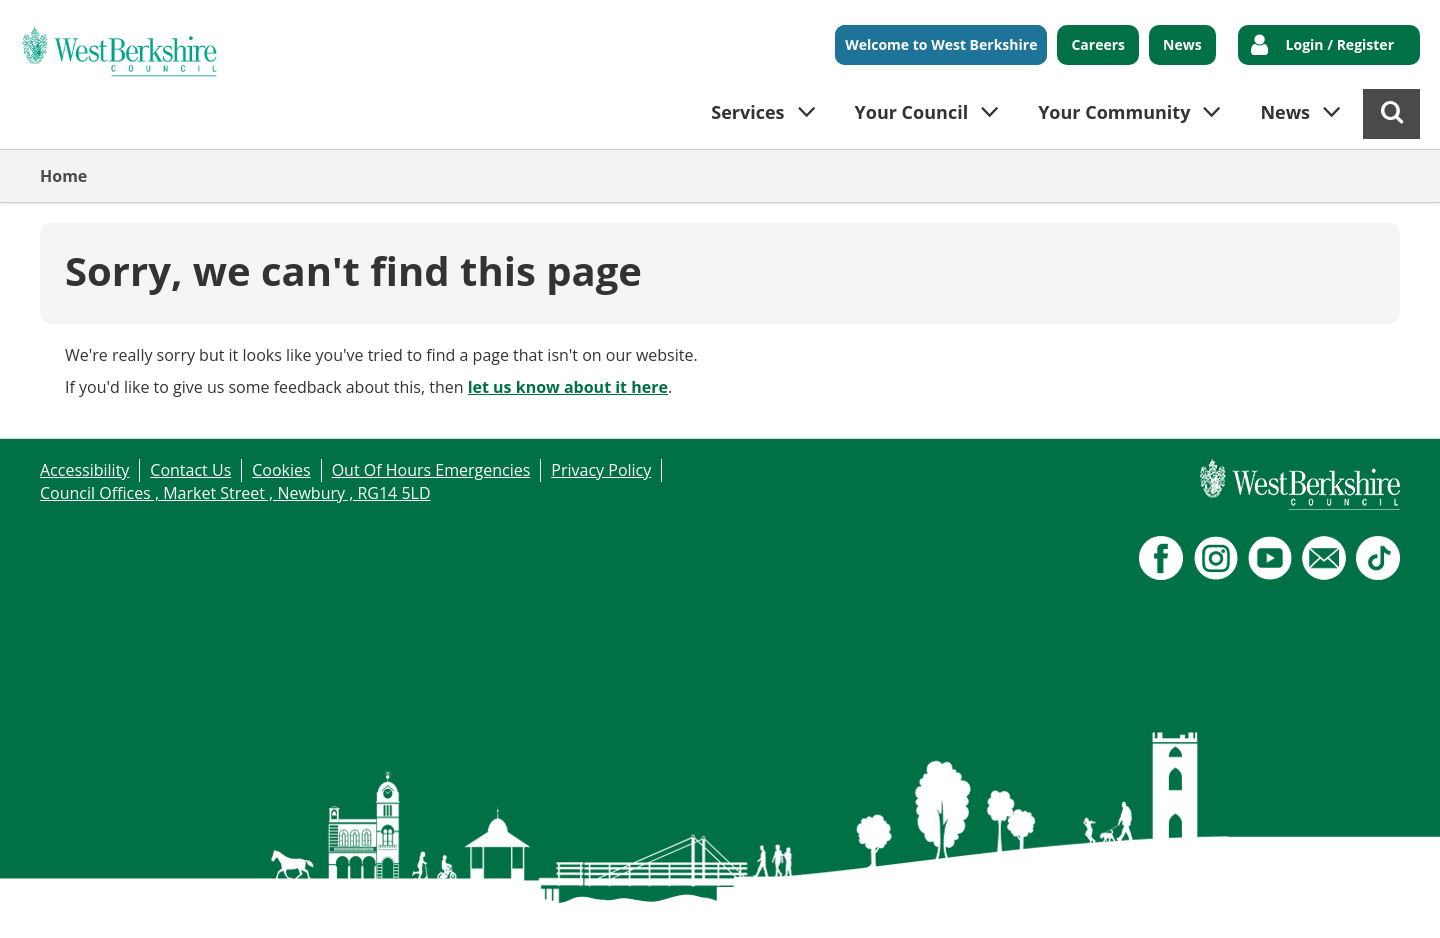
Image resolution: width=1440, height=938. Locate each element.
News (1182, 44)
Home (63, 176)
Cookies (281, 470)
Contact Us (190, 470)
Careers (1098, 44)
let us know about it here (568, 387)
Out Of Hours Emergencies (431, 470)
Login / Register (1340, 44)
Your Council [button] (912, 112)
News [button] (1285, 112)
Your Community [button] (1114, 112)
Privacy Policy (601, 470)
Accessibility (84, 470)
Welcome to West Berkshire (941, 44)
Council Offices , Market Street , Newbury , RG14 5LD (235, 493)
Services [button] (747, 112)
